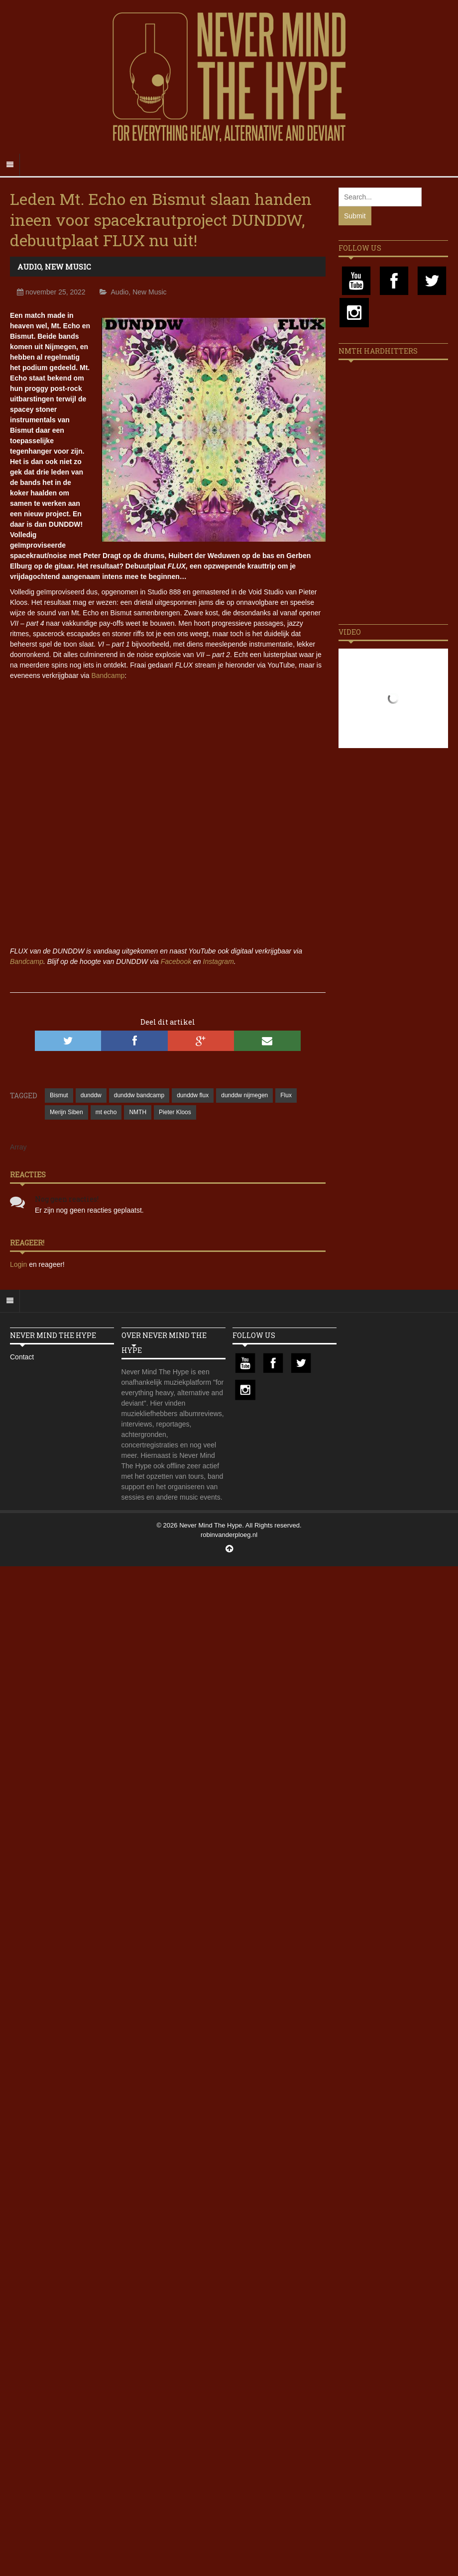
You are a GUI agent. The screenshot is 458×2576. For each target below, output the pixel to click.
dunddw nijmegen (244, 1095)
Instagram (218, 961)
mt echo (106, 1112)
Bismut (59, 1095)
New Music (68, 267)
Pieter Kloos (175, 1112)
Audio (29, 267)
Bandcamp (107, 675)
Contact (22, 1357)
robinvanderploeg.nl (229, 1534)
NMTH (137, 1112)
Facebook (176, 961)
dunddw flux (193, 1095)
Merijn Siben (66, 1112)
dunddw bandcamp (139, 1095)
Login (19, 1264)
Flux (286, 1095)
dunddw (91, 1095)
